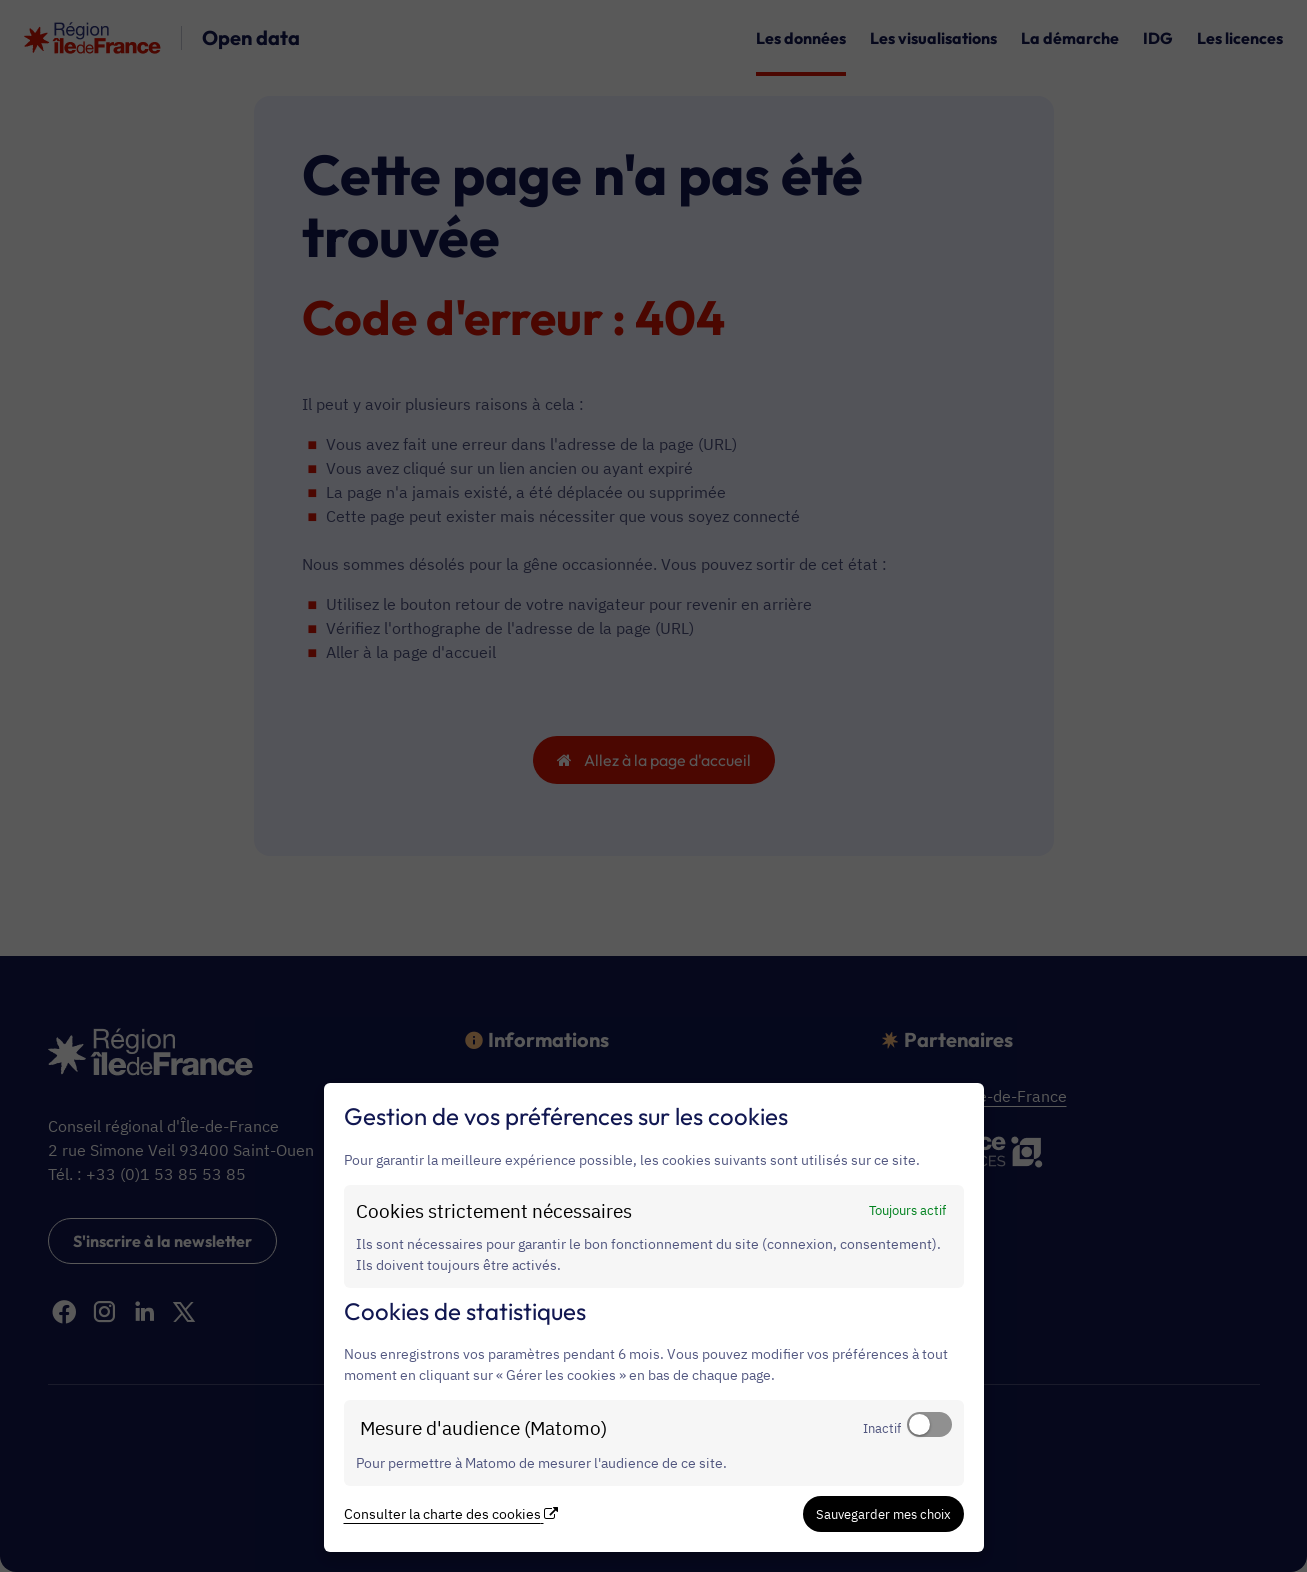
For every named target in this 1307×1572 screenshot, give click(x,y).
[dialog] (654, 1317)
